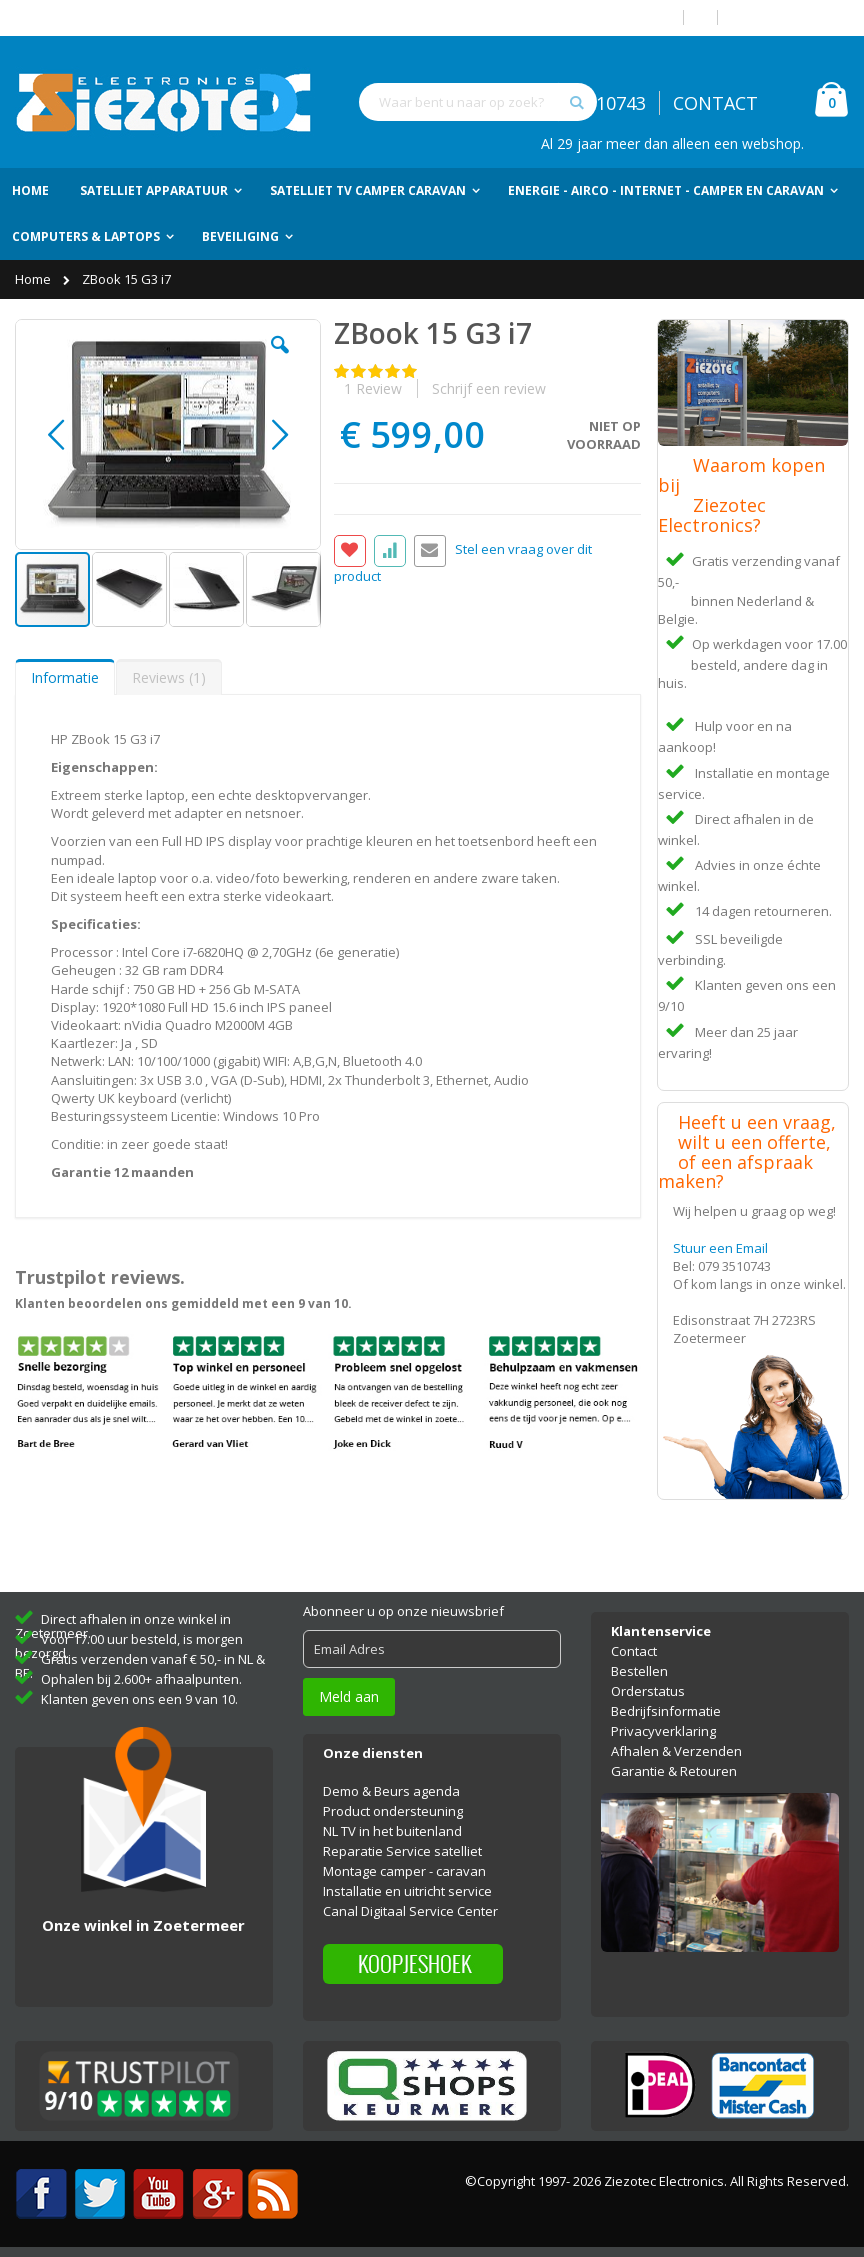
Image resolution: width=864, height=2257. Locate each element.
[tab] (65, 677)
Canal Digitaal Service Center (410, 1911)
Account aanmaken (791, 17)
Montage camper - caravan (404, 1871)
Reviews (169, 677)
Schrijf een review (489, 388)
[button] (280, 360)
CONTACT (715, 103)
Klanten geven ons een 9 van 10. (139, 1699)
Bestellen (639, 1671)
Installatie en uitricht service (407, 1891)
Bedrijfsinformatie (666, 1711)
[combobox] (478, 102)
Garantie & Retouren (674, 1771)
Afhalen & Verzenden (676, 1751)
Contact (634, 1651)
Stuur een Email (720, 1248)
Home (34, 279)
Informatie (65, 677)
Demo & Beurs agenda (391, 1791)
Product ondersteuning (393, 1811)
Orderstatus (648, 1691)
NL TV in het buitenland (392, 1831)
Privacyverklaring (663, 1731)
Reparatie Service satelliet (402, 1851)
